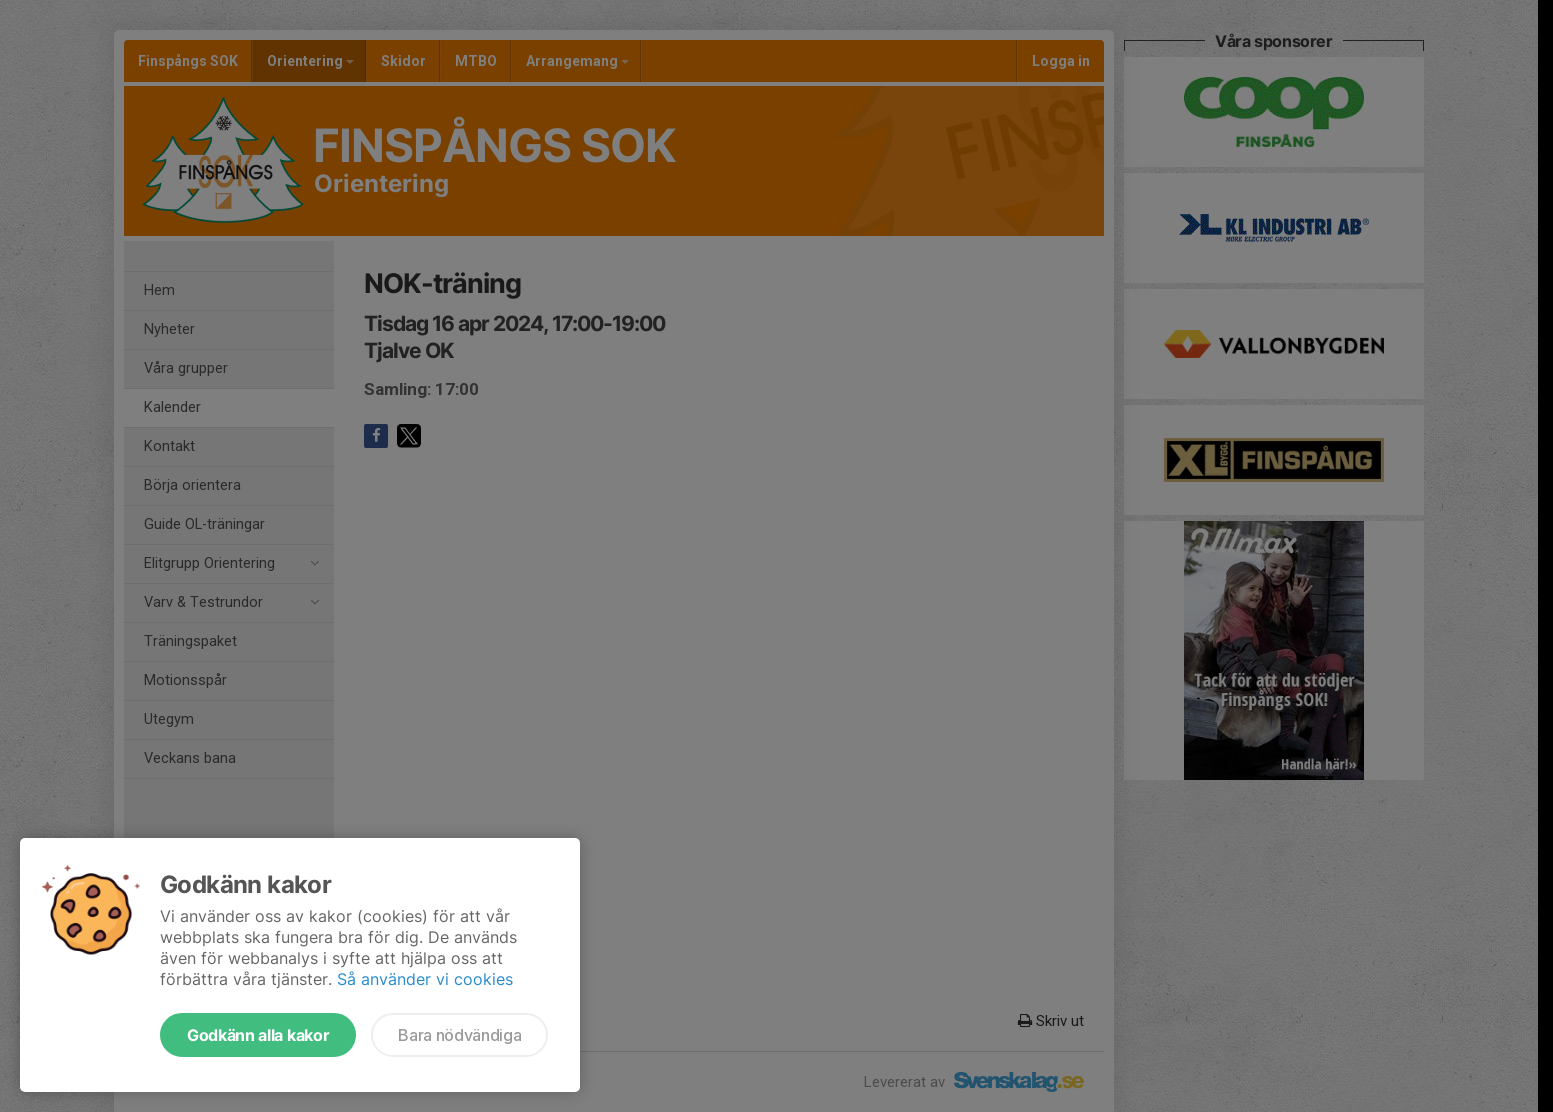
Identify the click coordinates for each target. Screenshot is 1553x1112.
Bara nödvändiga (459, 1035)
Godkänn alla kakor (258, 1035)
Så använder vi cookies (425, 979)
